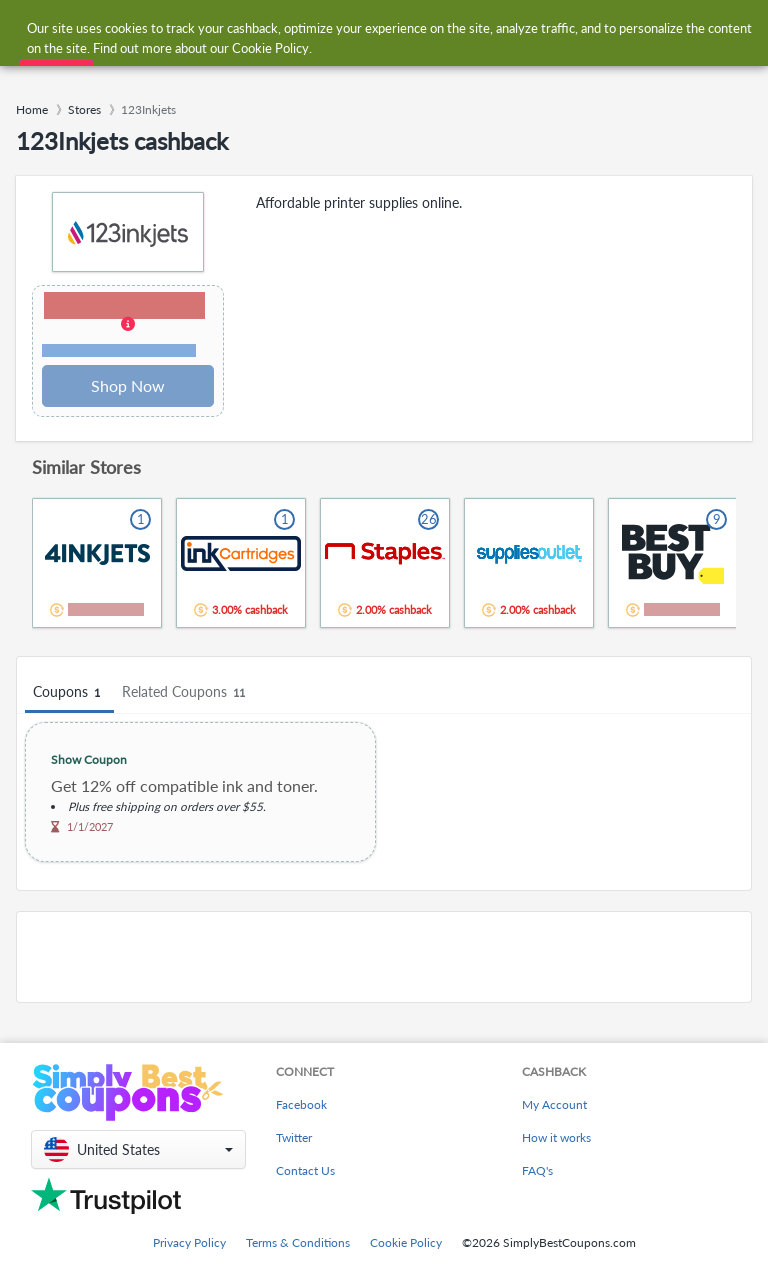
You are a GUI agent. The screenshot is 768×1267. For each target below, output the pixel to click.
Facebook (301, 1104)
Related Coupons (186, 692)
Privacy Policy (189, 1242)
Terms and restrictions (119, 350)
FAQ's (537, 1170)
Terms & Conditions (298, 1242)
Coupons (69, 692)
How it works (556, 1137)
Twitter (294, 1137)
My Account (554, 1104)
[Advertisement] (384, 957)
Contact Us (305, 1170)
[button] (128, 326)
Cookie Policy (406, 1242)
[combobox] (363, 28)
